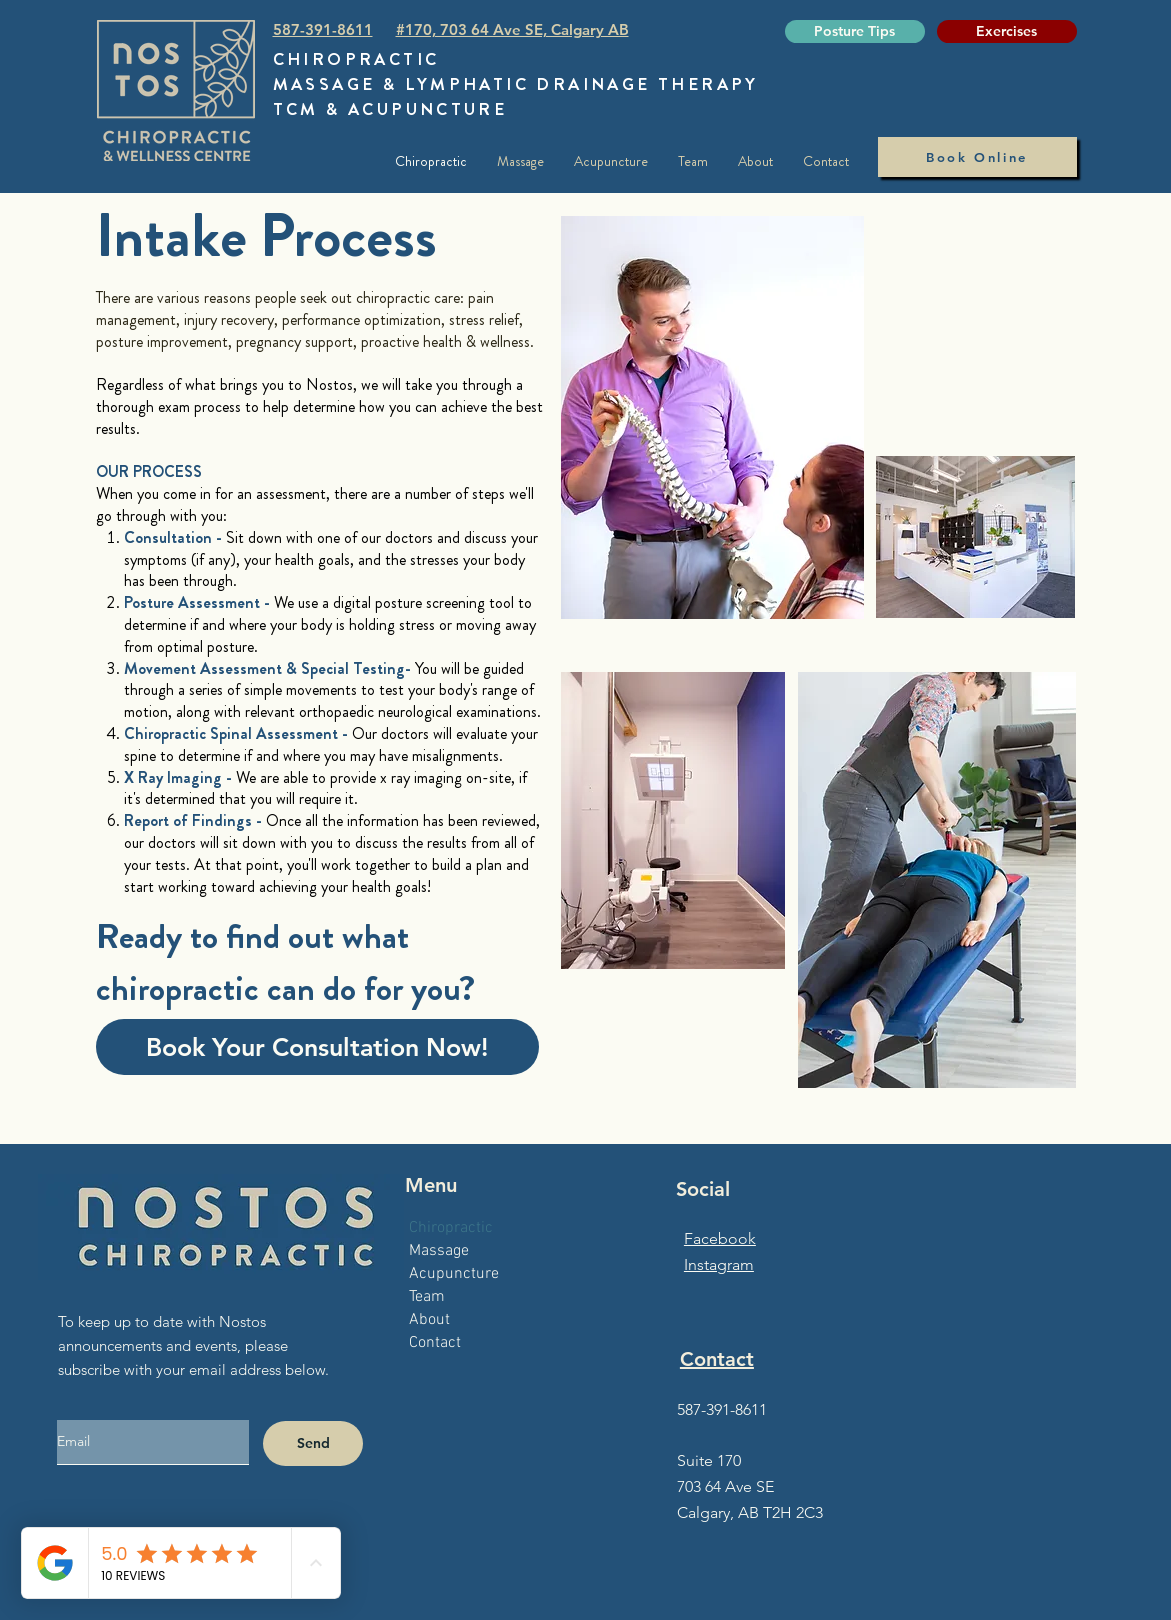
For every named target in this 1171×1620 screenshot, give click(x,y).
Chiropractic (451, 1228)
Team (427, 1297)
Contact (435, 1343)
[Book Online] (977, 157)
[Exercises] (1007, 31)
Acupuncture (454, 1274)
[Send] (313, 1443)
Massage (439, 1251)
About (429, 1320)
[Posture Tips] (855, 31)
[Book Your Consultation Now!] (317, 1047)
